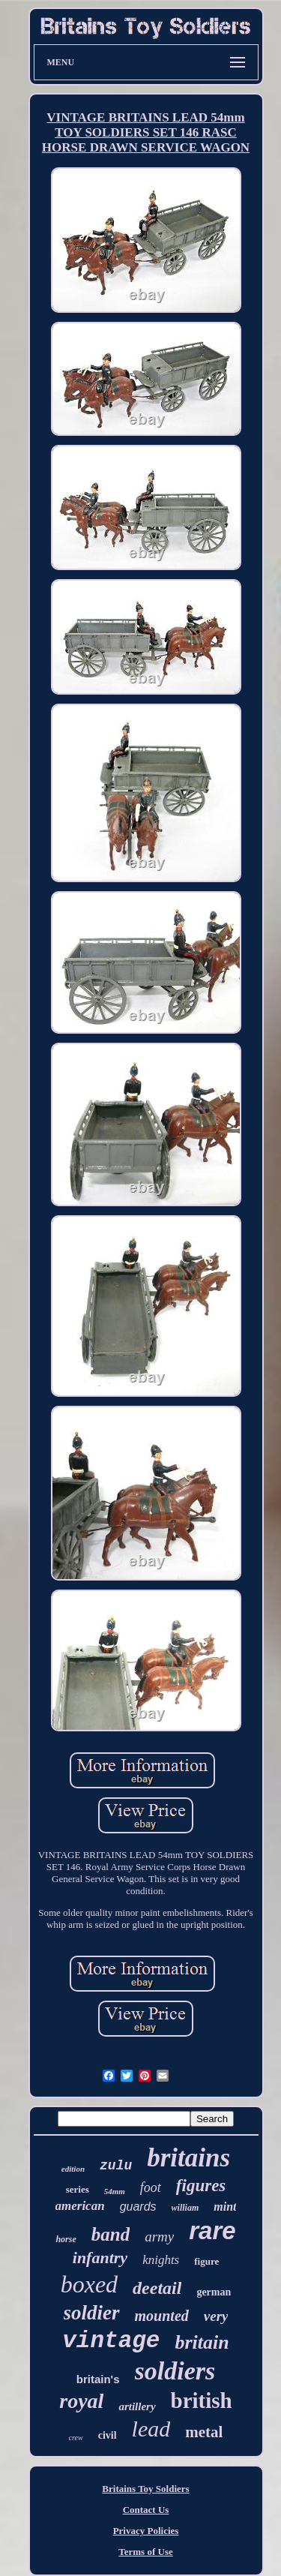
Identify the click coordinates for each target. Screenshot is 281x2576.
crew (76, 2437)
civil (107, 2435)
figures (201, 2185)
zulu (116, 2165)
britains (188, 2157)
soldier (92, 2312)
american (80, 2206)
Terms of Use (145, 2551)
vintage (111, 2341)
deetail (157, 2288)
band (110, 2234)
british (201, 2400)
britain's (98, 2379)
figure (206, 2261)
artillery (136, 2406)
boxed (89, 2284)
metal (204, 2432)
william (185, 2207)
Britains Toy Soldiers (145, 2488)
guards (138, 2206)
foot (150, 2187)
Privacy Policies (146, 2530)
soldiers (175, 2371)
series (77, 2189)
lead (151, 2428)
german (213, 2292)
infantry (100, 2257)
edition (73, 2168)
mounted (162, 2315)
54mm (114, 2191)
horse (65, 2239)
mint (225, 2206)
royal (81, 2400)
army (159, 2236)
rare (212, 2230)
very (216, 2316)
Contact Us (146, 2509)
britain (202, 2342)
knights (160, 2260)
